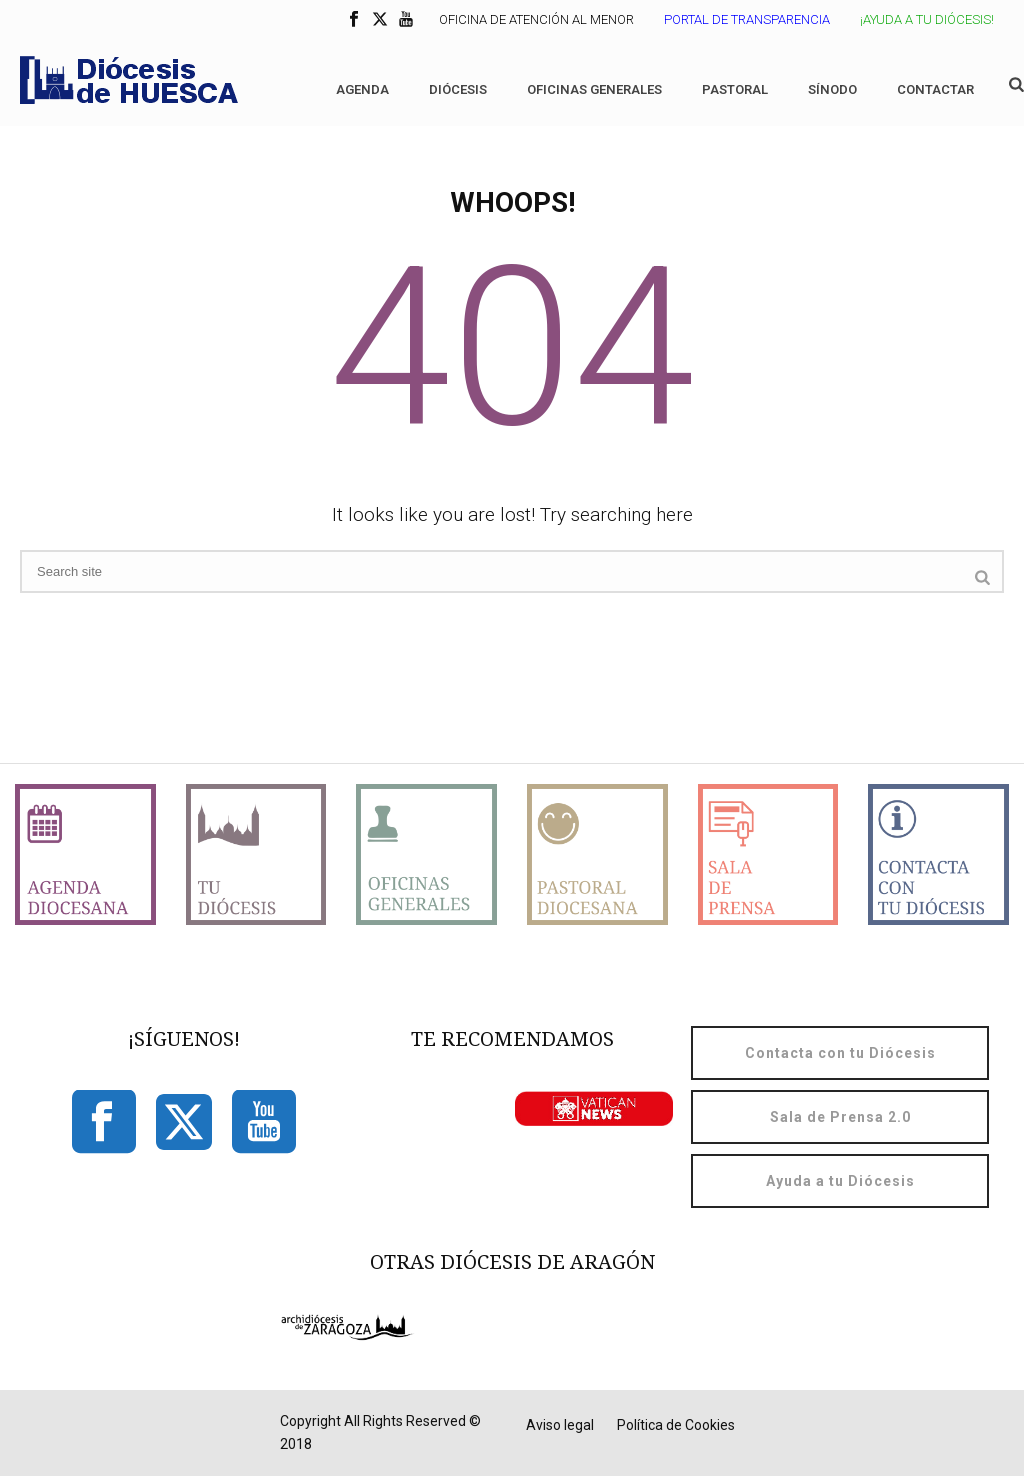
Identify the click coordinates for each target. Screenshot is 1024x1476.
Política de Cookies (676, 1425)
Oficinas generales (594, 89)
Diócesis (458, 89)
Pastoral (735, 89)
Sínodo (832, 89)
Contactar (935, 89)
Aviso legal (560, 1425)
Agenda (362, 89)
